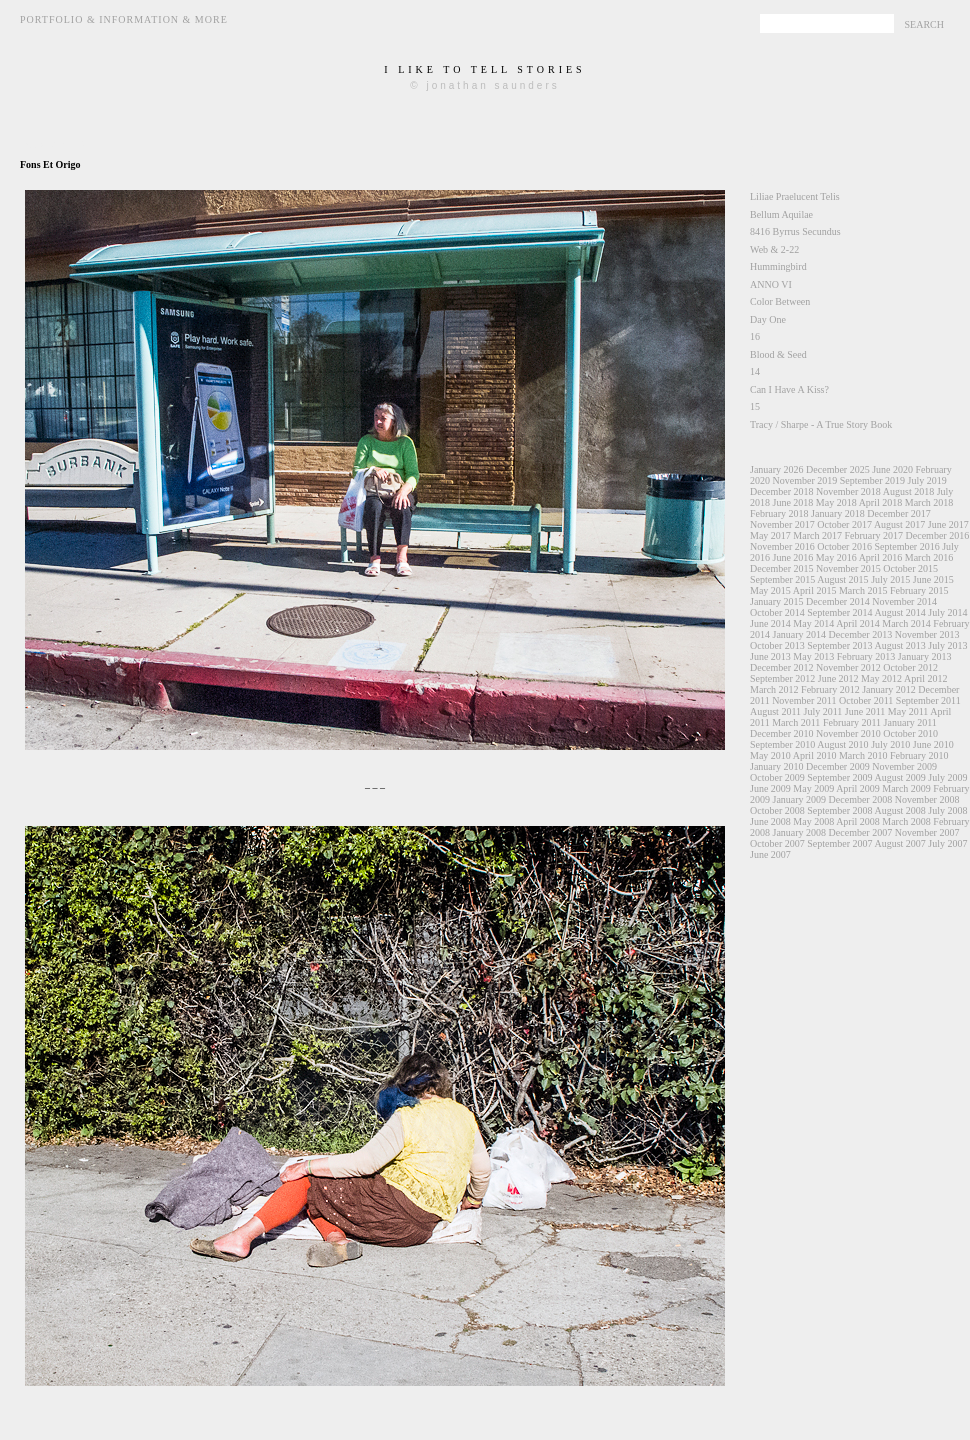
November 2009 (904, 766)
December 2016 (938, 535)
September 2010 (782, 744)
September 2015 (782, 579)
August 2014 (899, 612)
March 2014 (906, 623)
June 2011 (865, 711)
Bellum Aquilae (781, 214)
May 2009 (813, 788)
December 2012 (782, 667)
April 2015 (815, 590)
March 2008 (906, 821)
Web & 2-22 (774, 249)
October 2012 (910, 667)
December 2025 (838, 469)
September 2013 (839, 645)
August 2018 (908, 491)
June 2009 (770, 788)
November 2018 (848, 491)
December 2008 (861, 799)
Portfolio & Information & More (124, 19)
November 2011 (804, 700)
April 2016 (881, 557)
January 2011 (910, 722)
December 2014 (838, 601)
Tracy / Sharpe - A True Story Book (821, 424)
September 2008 (839, 810)
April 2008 (858, 821)
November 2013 (927, 634)
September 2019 (872, 480)
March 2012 (774, 689)
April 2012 (926, 678)
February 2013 (866, 656)
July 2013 (947, 645)
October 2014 (777, 612)
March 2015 (863, 590)
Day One (768, 319)
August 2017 (899, 524)
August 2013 (899, 645)
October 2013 (777, 645)
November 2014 (904, 601)
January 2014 (800, 634)
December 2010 (782, 733)
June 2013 (770, 656)
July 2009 (947, 777)
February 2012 (830, 689)
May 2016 (836, 557)
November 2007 (927, 832)
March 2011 (796, 722)
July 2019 (926, 480)
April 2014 (858, 623)
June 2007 (770, 854)
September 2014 (839, 612)
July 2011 (823, 711)
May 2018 (836, 502)
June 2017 (948, 524)
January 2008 (800, 832)
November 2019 (805, 480)
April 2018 (881, 502)
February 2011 (852, 722)
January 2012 (889, 689)
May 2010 (770, 755)
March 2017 (817, 535)
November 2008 (927, 799)
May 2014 (813, 623)
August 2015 (842, 579)
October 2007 (777, 843)
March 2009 (906, 788)
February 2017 (873, 535)
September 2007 (839, 843)
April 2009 (858, 788)
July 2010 (890, 744)
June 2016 (793, 557)
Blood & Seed (778, 354)
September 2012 (782, 678)
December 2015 (782, 568)
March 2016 (929, 557)
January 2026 (777, 469)
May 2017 (770, 535)
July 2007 (947, 843)
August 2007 (899, 843)
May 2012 (881, 678)
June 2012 (838, 678)
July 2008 (947, 810)
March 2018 (929, 502)
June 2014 (770, 623)
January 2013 (925, 656)
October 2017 (844, 524)
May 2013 (813, 656)
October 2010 (910, 733)
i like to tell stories (484, 69)
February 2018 (779, 513)
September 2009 (839, 777)
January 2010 (777, 766)
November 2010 (848, 733)
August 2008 (899, 810)
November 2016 (782, 546)
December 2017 (899, 513)
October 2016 (844, 546)
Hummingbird (778, 266)
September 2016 (906, 546)
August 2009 (899, 777)
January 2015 (777, 601)
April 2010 (815, 755)
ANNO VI (771, 284)
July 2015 (890, 579)
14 (755, 371)
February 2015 (919, 590)
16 (755, 336)
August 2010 (842, 744)
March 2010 (863, 755)
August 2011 (775, 711)
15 (755, 406)
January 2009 (800, 799)
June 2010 (933, 744)
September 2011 (928, 700)
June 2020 (892, 469)
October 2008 (777, 810)
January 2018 (838, 513)
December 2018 (782, 491)
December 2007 (861, 832)
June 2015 (933, 579)
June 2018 (793, 502)
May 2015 (770, 590)
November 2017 (782, 524)
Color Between (780, 301)
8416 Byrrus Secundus (795, 231)
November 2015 (848, 568)
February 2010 (919, 755)
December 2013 (861, 634)
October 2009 (777, 777)
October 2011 (866, 700)
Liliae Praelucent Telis (795, 196)
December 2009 (838, 766)
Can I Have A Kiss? (789, 389)
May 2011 (908, 711)
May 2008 (813, 821)
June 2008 (770, 821)
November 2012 (848, 667)
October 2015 (910, 568)
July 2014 (947, 612)
